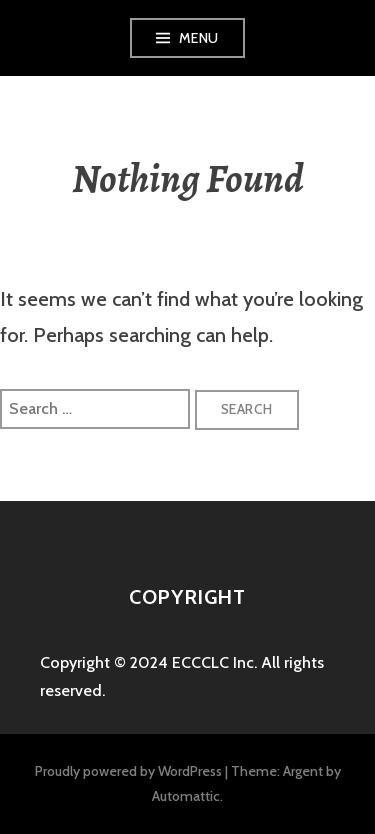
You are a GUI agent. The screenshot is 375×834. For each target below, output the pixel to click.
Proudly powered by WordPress (128, 771)
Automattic (186, 796)
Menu (199, 38)
